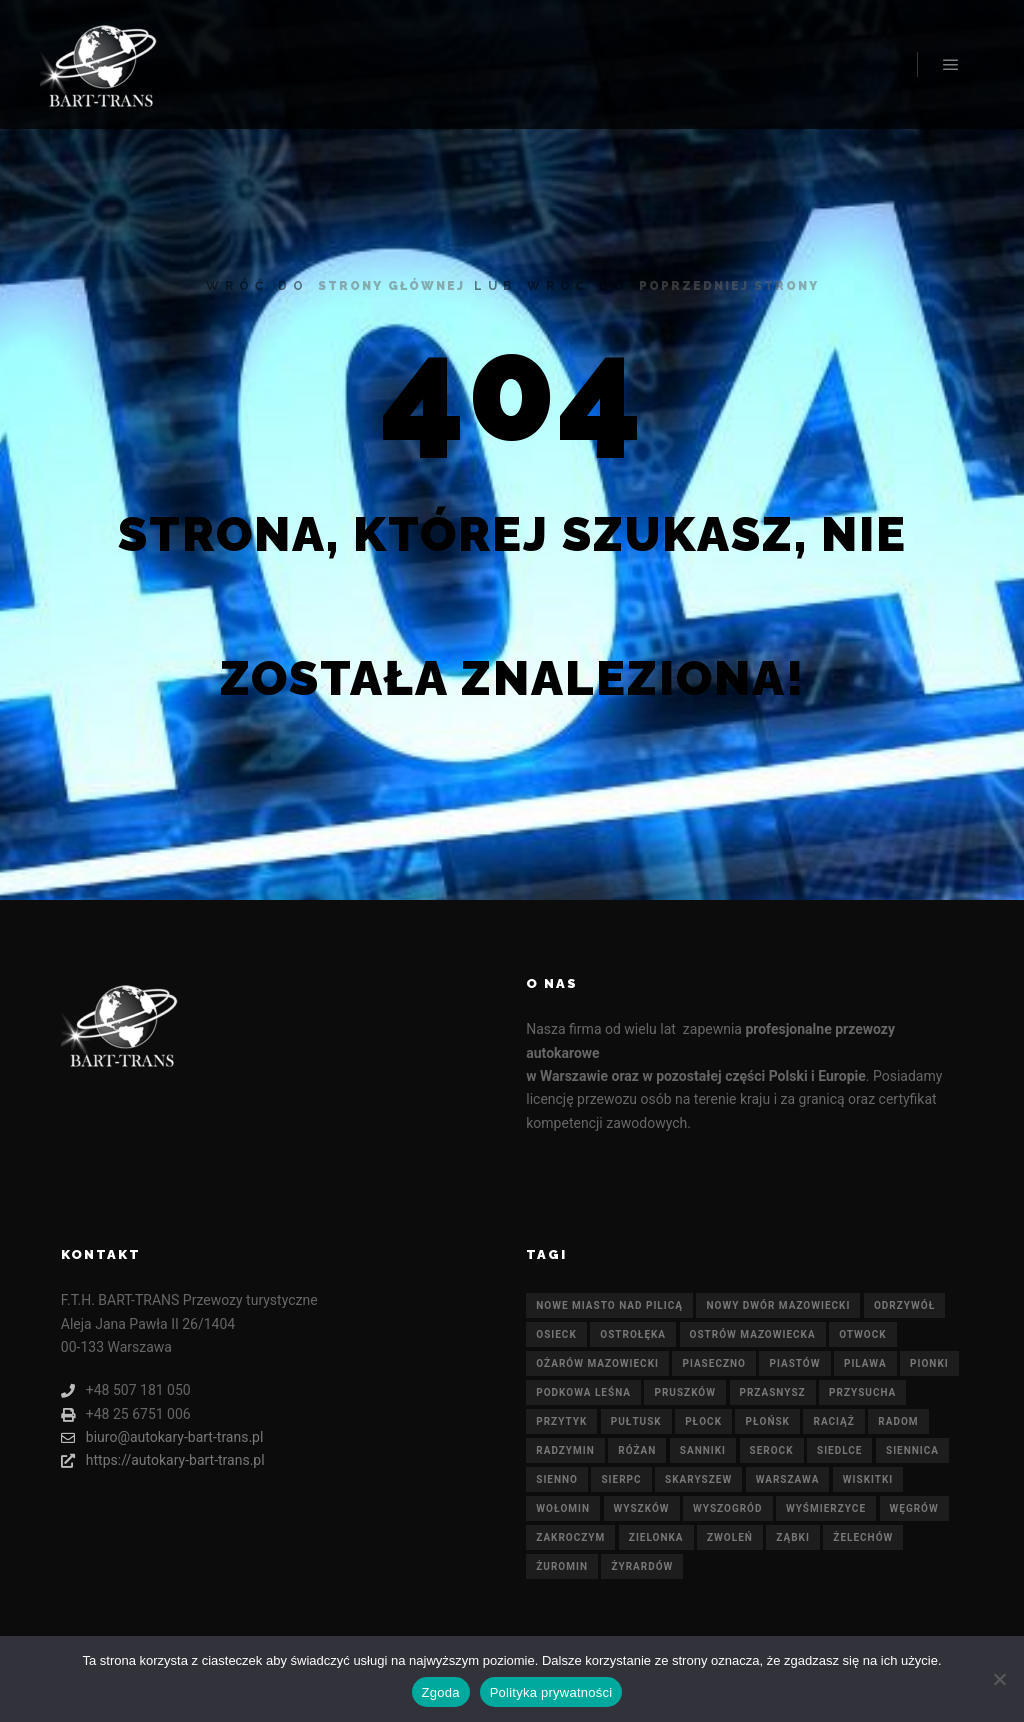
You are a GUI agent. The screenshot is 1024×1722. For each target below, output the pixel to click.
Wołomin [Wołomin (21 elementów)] (563, 1508)
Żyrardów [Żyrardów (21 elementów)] (642, 1566)
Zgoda (441, 1692)
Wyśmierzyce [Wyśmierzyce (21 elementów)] (826, 1508)
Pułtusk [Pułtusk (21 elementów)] (636, 1421)
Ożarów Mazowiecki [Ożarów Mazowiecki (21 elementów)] (597, 1363)
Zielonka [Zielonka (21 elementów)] (656, 1537)
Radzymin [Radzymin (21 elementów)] (565, 1450)
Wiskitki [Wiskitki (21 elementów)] (868, 1479)
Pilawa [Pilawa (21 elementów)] (865, 1363)
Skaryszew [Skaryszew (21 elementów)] (698, 1479)
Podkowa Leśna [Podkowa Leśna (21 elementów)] (583, 1392)
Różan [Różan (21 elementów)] (637, 1450)
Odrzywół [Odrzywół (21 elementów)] (904, 1305)
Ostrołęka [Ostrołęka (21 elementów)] (633, 1334)
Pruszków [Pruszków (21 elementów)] (685, 1392)
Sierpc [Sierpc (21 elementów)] (621, 1479)
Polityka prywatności (551, 1692)
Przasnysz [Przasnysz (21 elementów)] (773, 1392)
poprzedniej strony (729, 286)
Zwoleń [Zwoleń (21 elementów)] (730, 1537)
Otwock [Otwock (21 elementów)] (862, 1334)
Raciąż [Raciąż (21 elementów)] (833, 1421)
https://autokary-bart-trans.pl (163, 1460)
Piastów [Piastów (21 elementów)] (794, 1363)
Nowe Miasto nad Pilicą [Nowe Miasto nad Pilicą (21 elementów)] (609, 1305)
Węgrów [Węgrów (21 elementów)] (914, 1508)
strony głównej (391, 286)
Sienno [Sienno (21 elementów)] (557, 1479)
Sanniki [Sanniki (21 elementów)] (703, 1450)
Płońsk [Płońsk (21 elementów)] (767, 1421)
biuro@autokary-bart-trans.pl (162, 1437)
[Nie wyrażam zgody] (999, 1679)
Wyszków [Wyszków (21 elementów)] (642, 1508)
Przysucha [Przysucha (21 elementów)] (862, 1392)
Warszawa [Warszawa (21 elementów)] (788, 1479)
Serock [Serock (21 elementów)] (772, 1450)
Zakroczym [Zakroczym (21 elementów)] (570, 1537)
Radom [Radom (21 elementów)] (898, 1421)
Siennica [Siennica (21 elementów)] (912, 1450)
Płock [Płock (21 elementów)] (703, 1421)
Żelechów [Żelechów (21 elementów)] (863, 1537)
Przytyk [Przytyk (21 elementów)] (561, 1421)
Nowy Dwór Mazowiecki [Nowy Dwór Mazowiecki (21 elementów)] (778, 1305)
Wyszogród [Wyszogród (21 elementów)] (727, 1508)
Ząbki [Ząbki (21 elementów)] (793, 1537)
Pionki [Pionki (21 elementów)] (929, 1363)
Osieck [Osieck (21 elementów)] (556, 1334)
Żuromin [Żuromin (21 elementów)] (562, 1566)
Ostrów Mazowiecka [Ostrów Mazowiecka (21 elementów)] (753, 1334)
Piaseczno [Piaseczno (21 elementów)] (714, 1363)
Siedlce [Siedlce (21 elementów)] (839, 1450)
